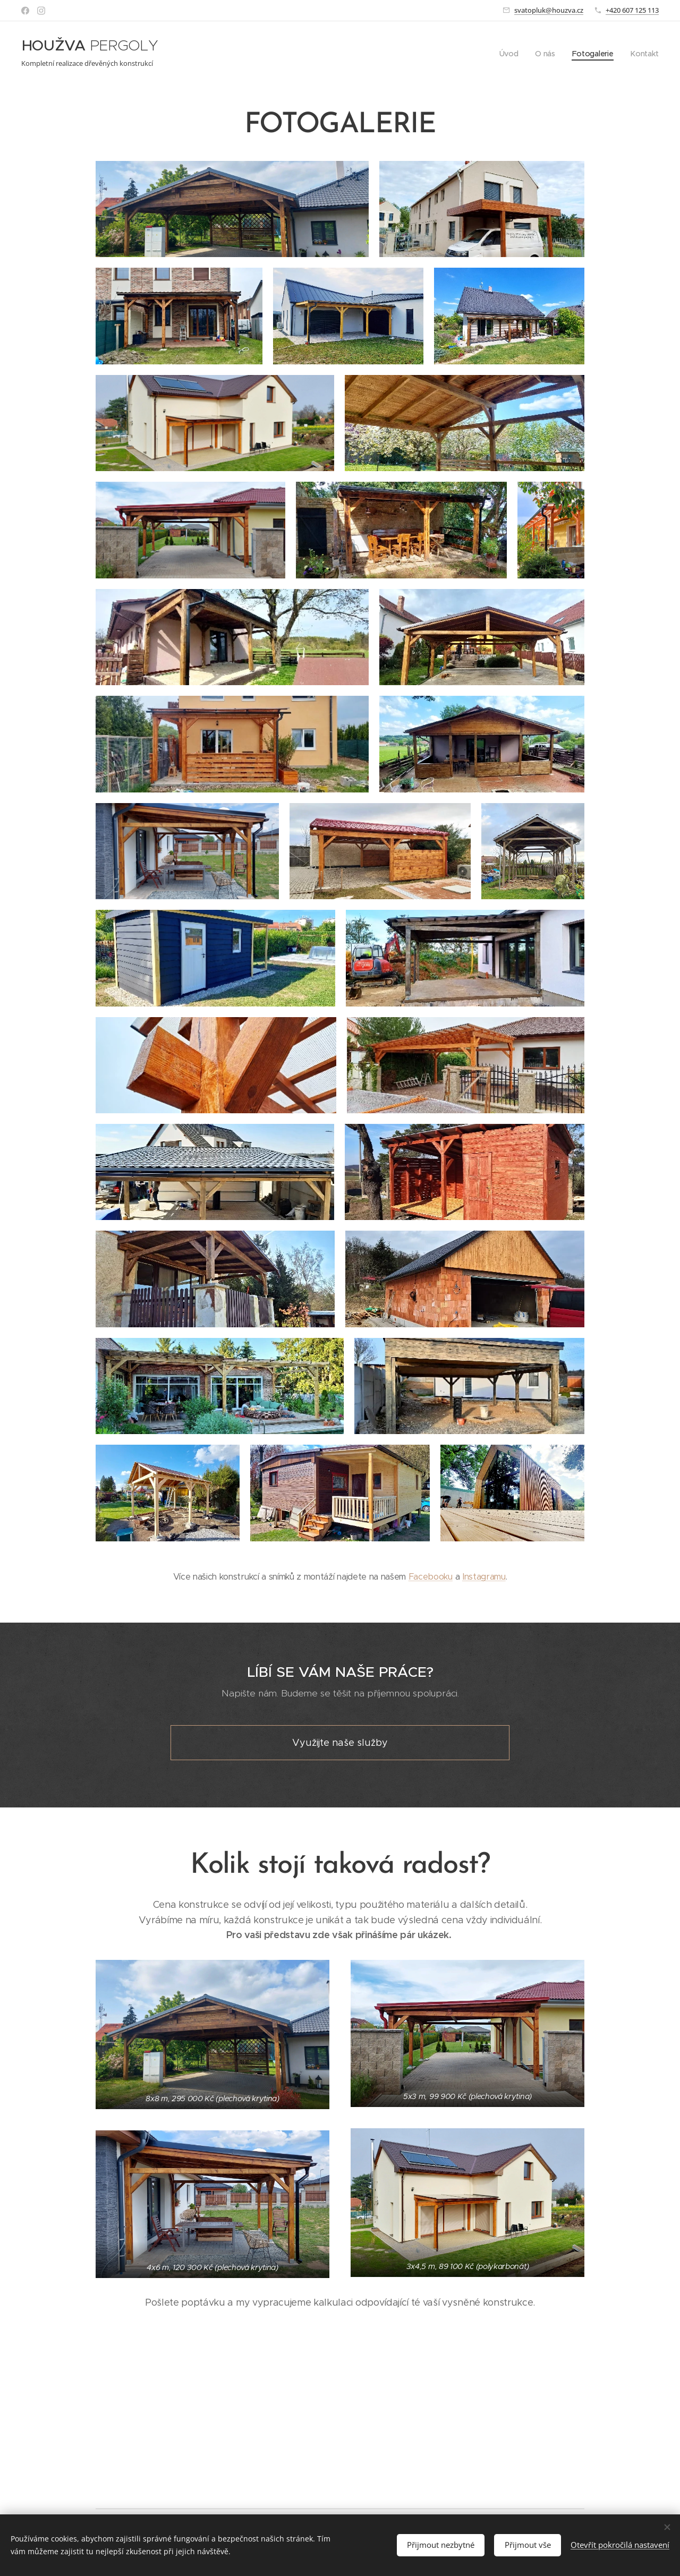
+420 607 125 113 (632, 10)
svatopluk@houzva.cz (548, 10)
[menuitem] (511, 53)
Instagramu (484, 1704)
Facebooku (431, 1704)
